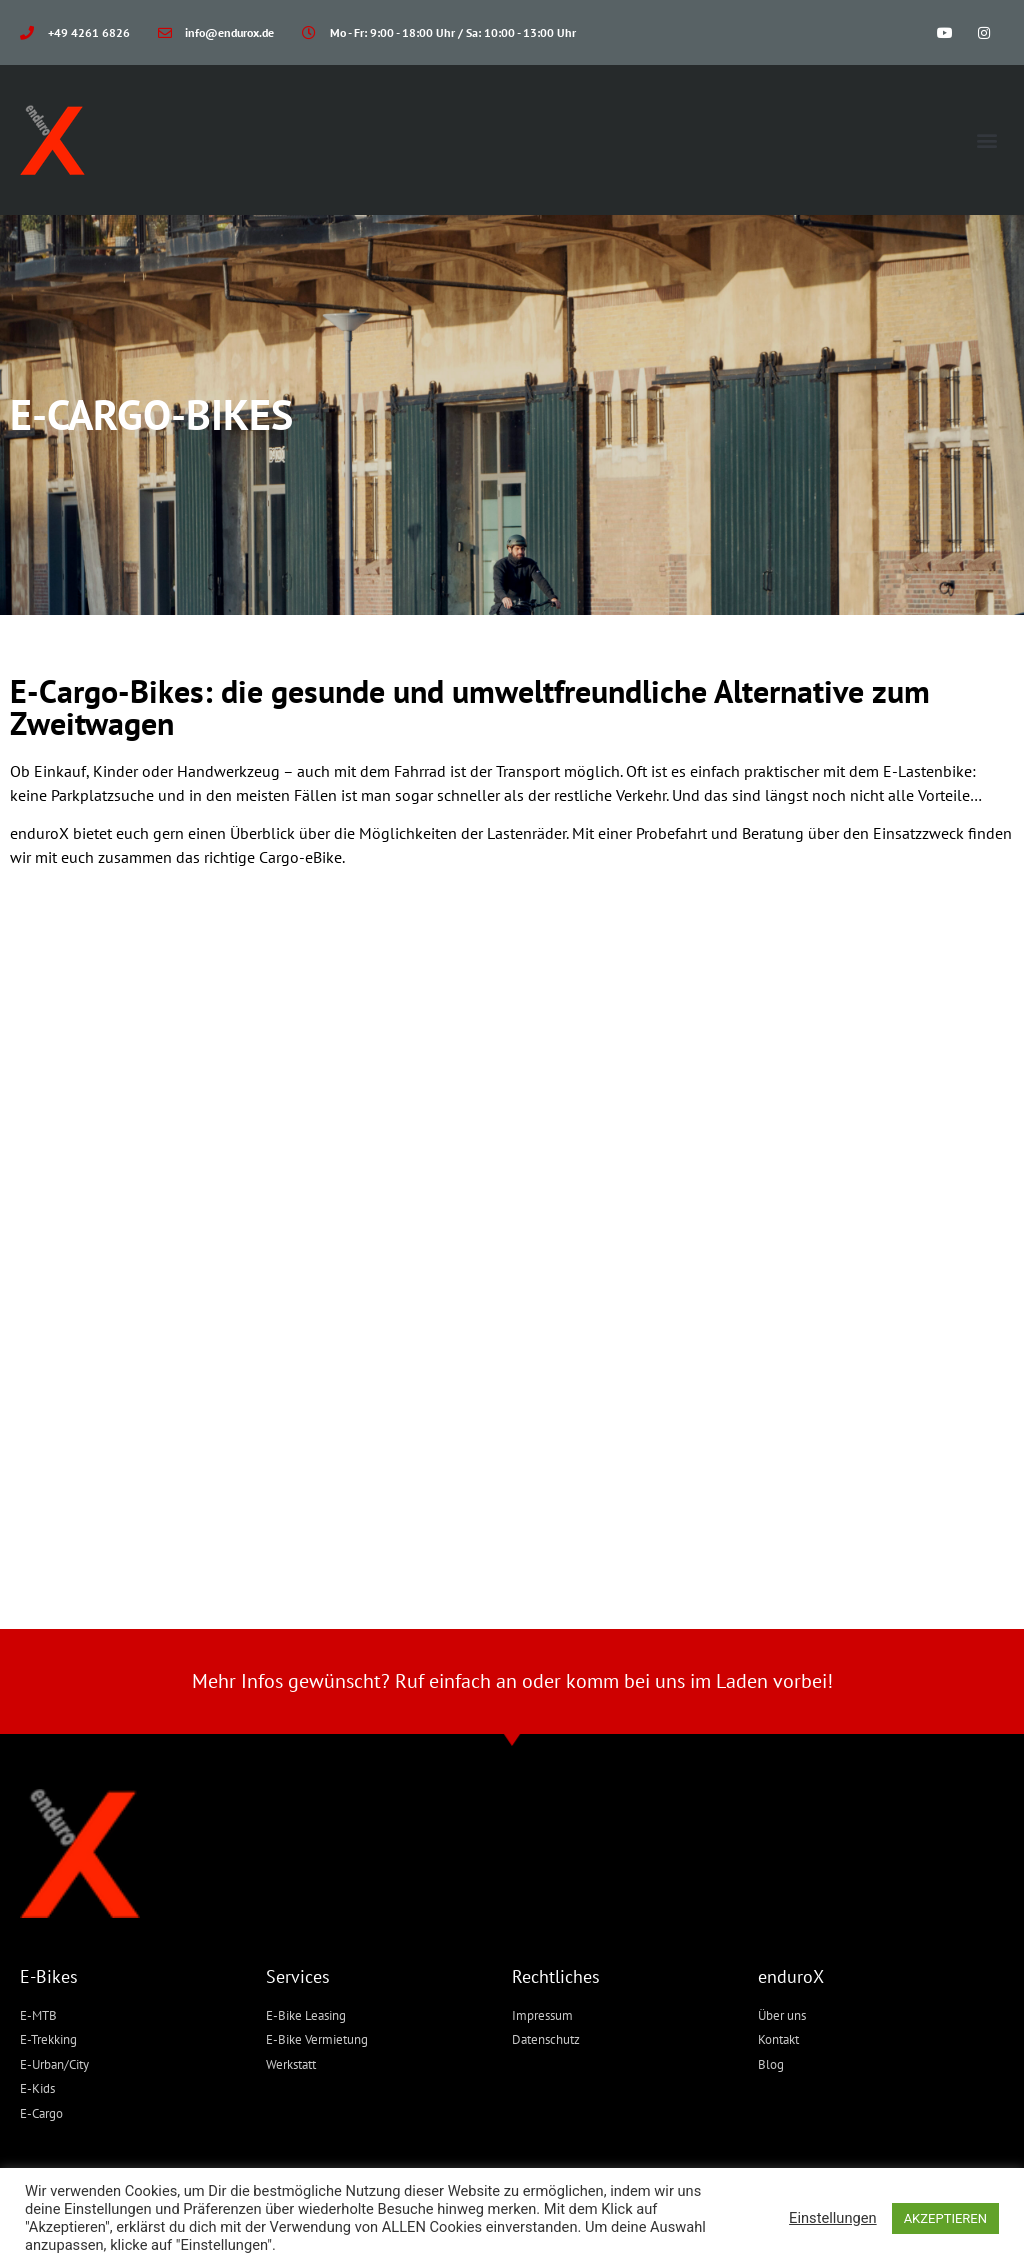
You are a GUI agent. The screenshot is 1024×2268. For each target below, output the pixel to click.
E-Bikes (49, 1976)
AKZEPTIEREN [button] (945, 2218)
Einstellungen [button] (833, 2218)
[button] (987, 140)
